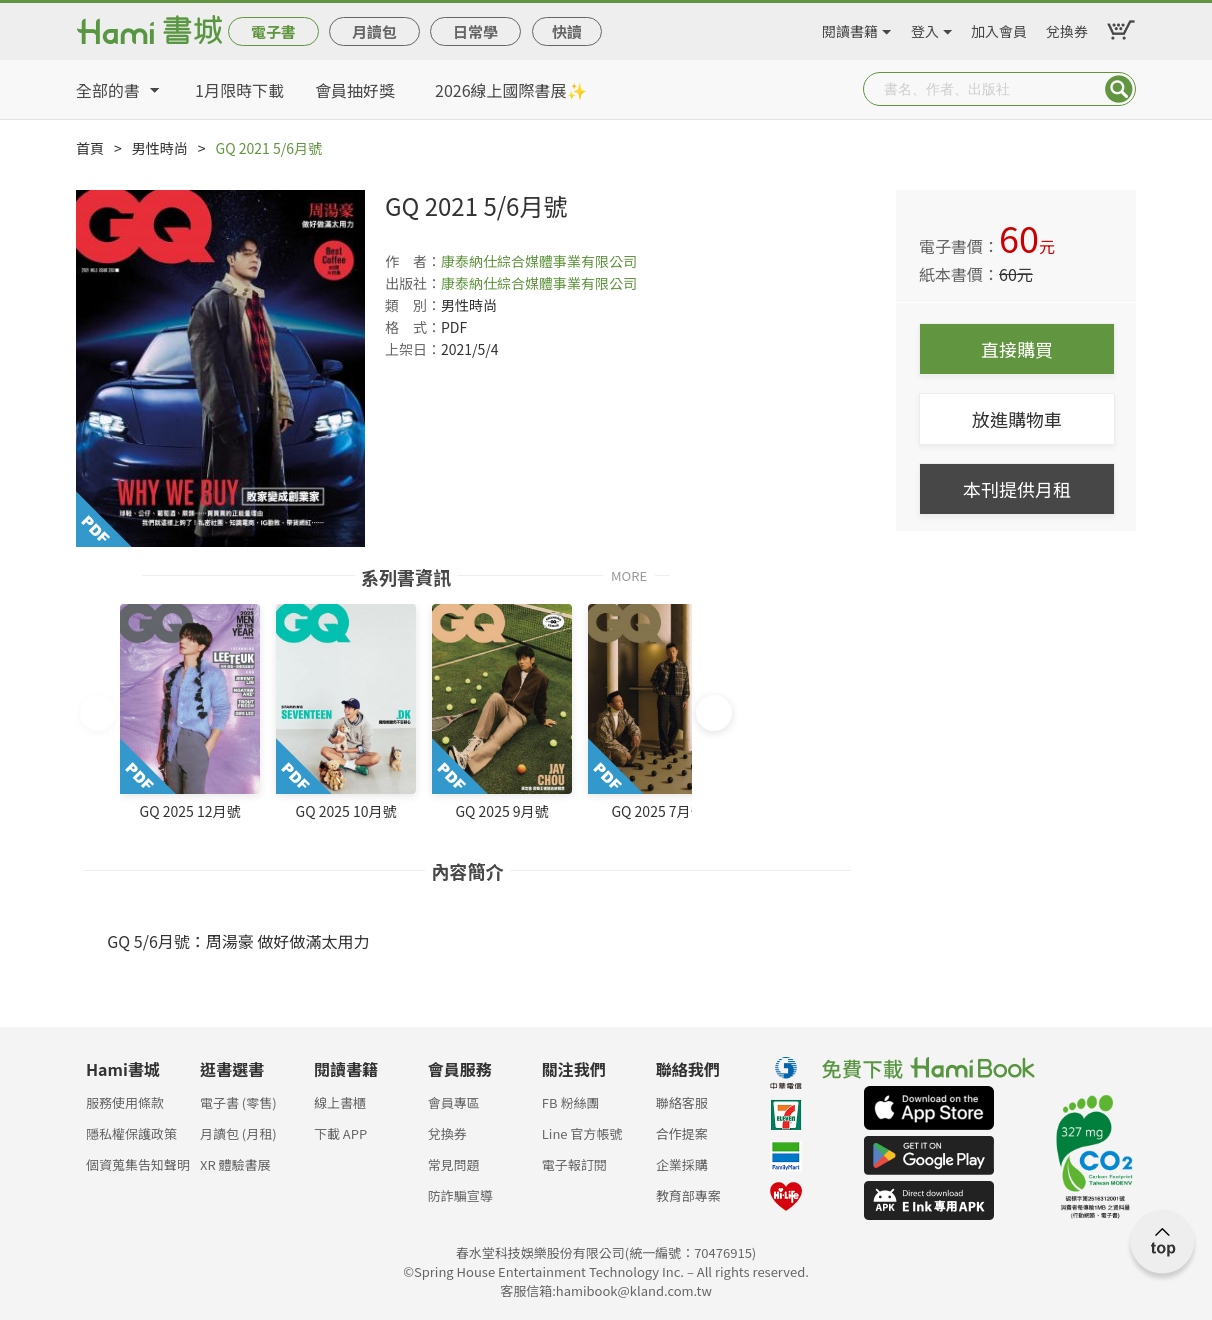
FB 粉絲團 (571, 1102)
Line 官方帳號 (582, 1133)
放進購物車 (1017, 419)
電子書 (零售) (238, 1102)
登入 (925, 28)
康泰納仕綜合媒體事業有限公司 (539, 261)
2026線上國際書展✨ (511, 90)
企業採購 (682, 1164)
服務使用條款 (125, 1102)
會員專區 (454, 1102)
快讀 (567, 31)
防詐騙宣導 (460, 1195)
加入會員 (999, 28)
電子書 (273, 31)
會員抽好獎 (355, 90)
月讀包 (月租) (238, 1133)
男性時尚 (160, 148)
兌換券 (1067, 28)
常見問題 (454, 1164)
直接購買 (1017, 349)
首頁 (90, 148)
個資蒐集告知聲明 (138, 1164)
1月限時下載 (239, 90)
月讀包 (374, 31)
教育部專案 (688, 1195)
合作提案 (682, 1133)
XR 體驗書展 (235, 1164)
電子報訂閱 (574, 1164)
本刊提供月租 (1017, 489)
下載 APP (340, 1133)
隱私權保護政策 (131, 1133)
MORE (629, 574)
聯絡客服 (682, 1102)
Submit (1119, 89)
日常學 (475, 31)
